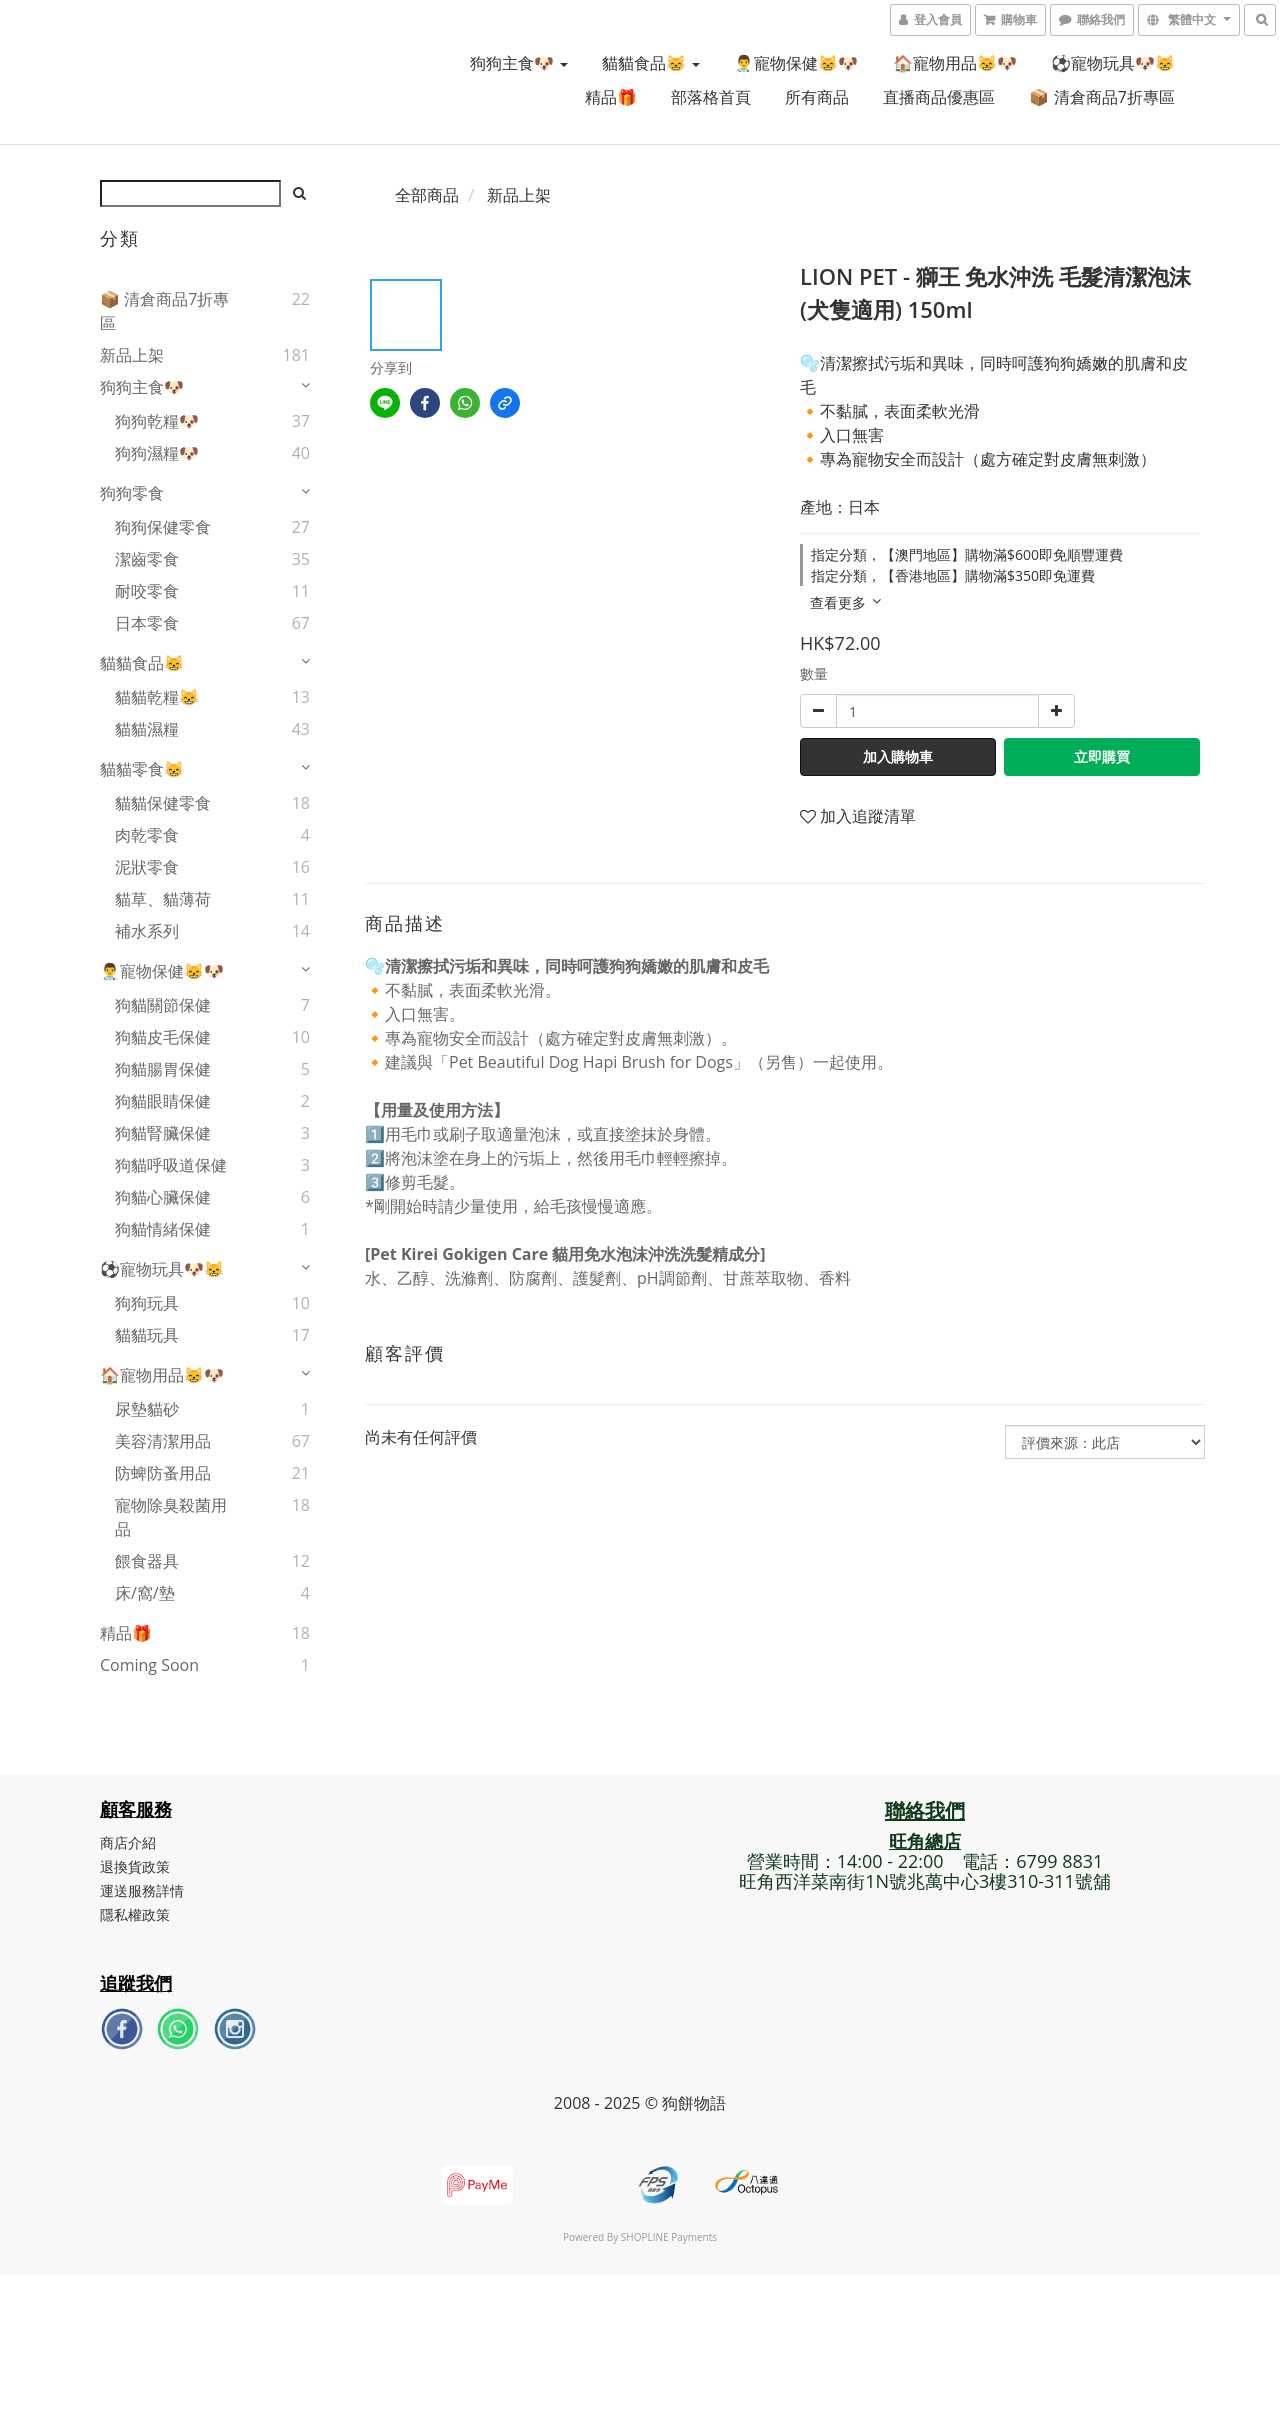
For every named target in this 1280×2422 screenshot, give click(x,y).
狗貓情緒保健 (163, 1229)
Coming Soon (149, 1665)
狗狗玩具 (147, 1303)
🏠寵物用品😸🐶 (955, 63)
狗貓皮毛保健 (163, 1037)
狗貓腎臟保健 (163, 1133)
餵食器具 (147, 1561)
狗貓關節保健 (163, 1005)
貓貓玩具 (147, 1335)
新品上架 (132, 355)
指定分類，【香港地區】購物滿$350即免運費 (953, 575)
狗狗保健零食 (163, 527)
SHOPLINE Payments (669, 2237)
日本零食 (147, 623)
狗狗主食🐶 (519, 63)
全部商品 (427, 195)
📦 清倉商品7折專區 (1101, 97)
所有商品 (817, 97)
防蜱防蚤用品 (163, 1473)
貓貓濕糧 (147, 729)
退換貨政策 (135, 1866)
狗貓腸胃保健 (163, 1069)
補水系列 (147, 931)
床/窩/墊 (145, 1593)
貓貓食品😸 (651, 63)
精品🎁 (611, 97)
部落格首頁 (711, 97)
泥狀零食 (147, 867)
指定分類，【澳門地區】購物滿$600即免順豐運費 (967, 554)
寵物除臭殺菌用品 (171, 1517)
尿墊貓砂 (147, 1409)
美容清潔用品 (163, 1441)
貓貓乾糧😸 (157, 697)
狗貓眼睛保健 (163, 1101)
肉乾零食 (147, 835)
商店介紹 (128, 1842)
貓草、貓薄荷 (163, 899)
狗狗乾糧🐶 (157, 421)
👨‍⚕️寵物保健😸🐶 (796, 63)
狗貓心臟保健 (163, 1197)
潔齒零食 (147, 559)
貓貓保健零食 (163, 803)
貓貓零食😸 (142, 769)
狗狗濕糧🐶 (157, 453)
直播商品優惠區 (939, 97)
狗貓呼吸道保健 (171, 1165)
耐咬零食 (147, 591)
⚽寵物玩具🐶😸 (1113, 63)
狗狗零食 (132, 493)
